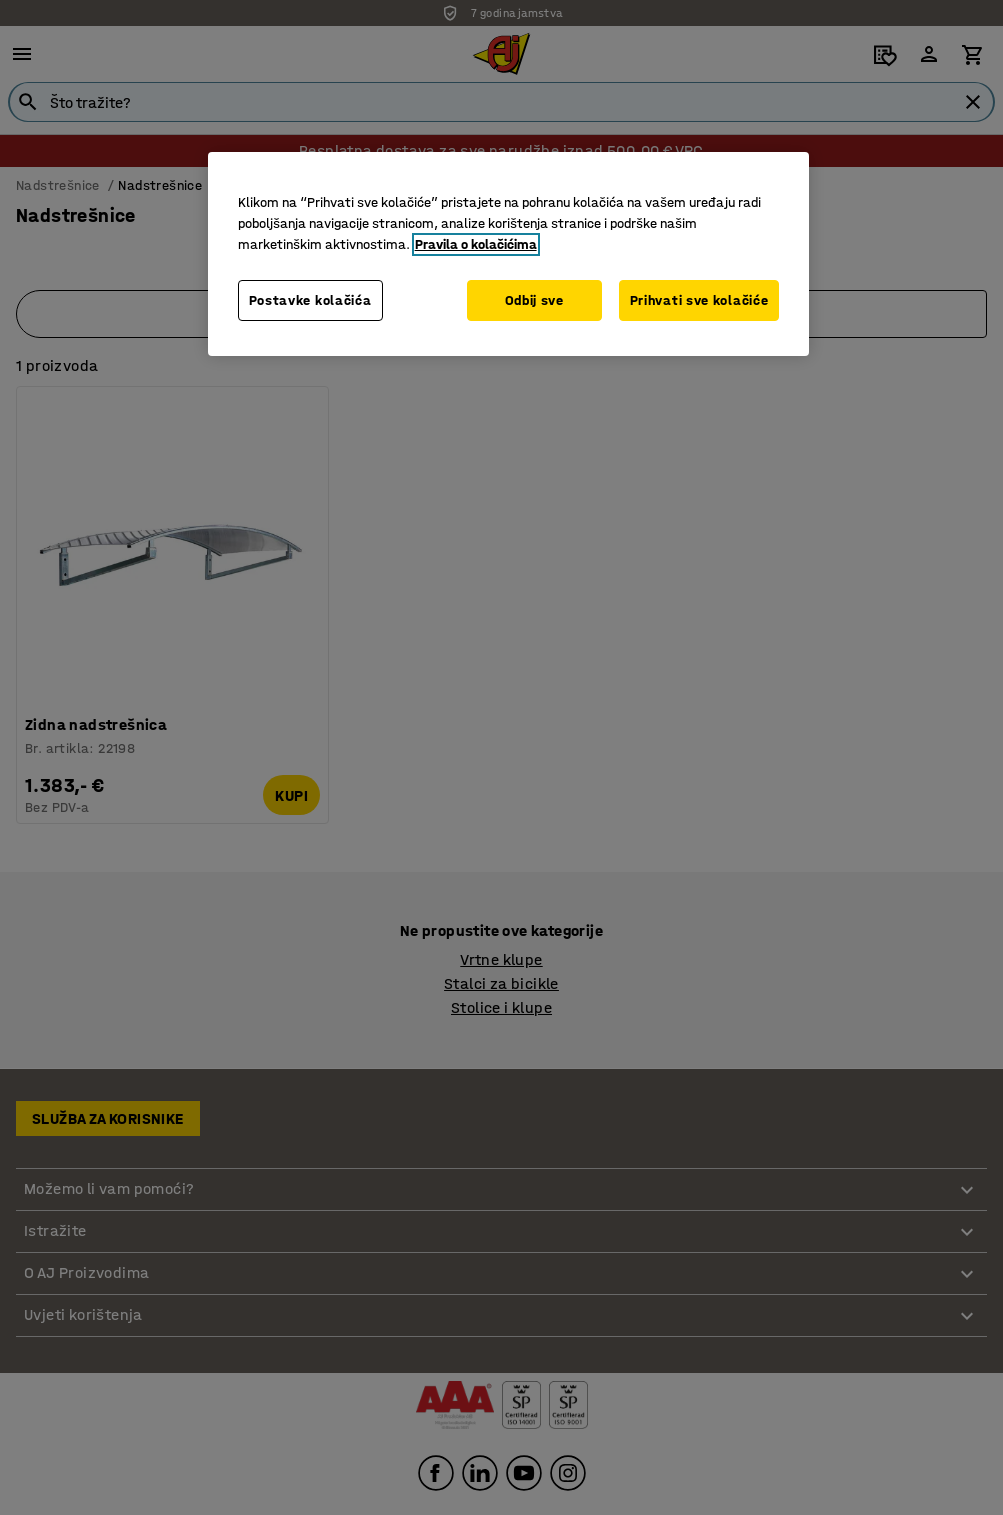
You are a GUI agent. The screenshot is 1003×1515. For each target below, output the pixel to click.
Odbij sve (534, 300)
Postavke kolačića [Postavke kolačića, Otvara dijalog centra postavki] (310, 300)
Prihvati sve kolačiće (699, 300)
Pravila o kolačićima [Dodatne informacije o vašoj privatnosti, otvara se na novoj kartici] (476, 244)
